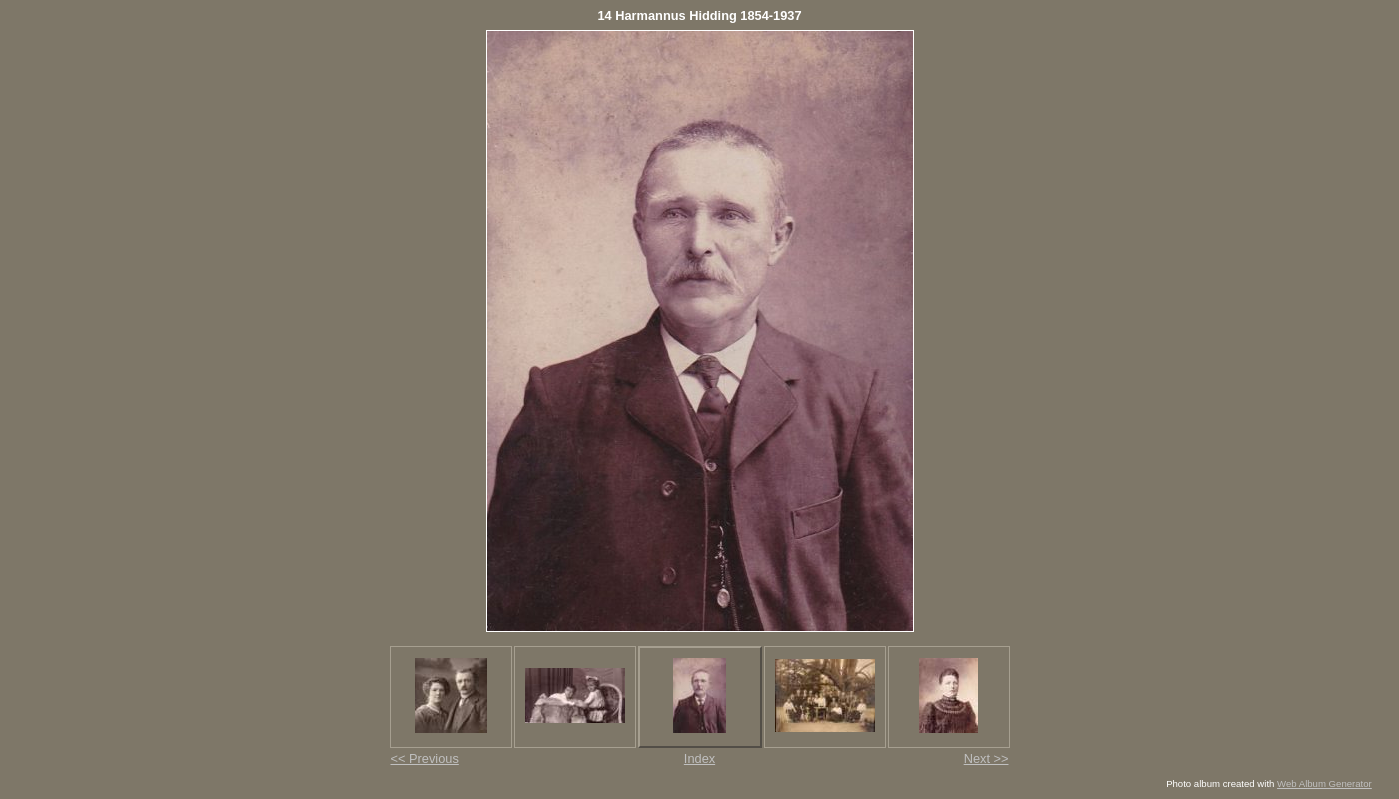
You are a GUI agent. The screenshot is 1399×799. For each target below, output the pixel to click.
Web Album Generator (1324, 783)
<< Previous (425, 758)
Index (699, 758)
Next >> (986, 758)
